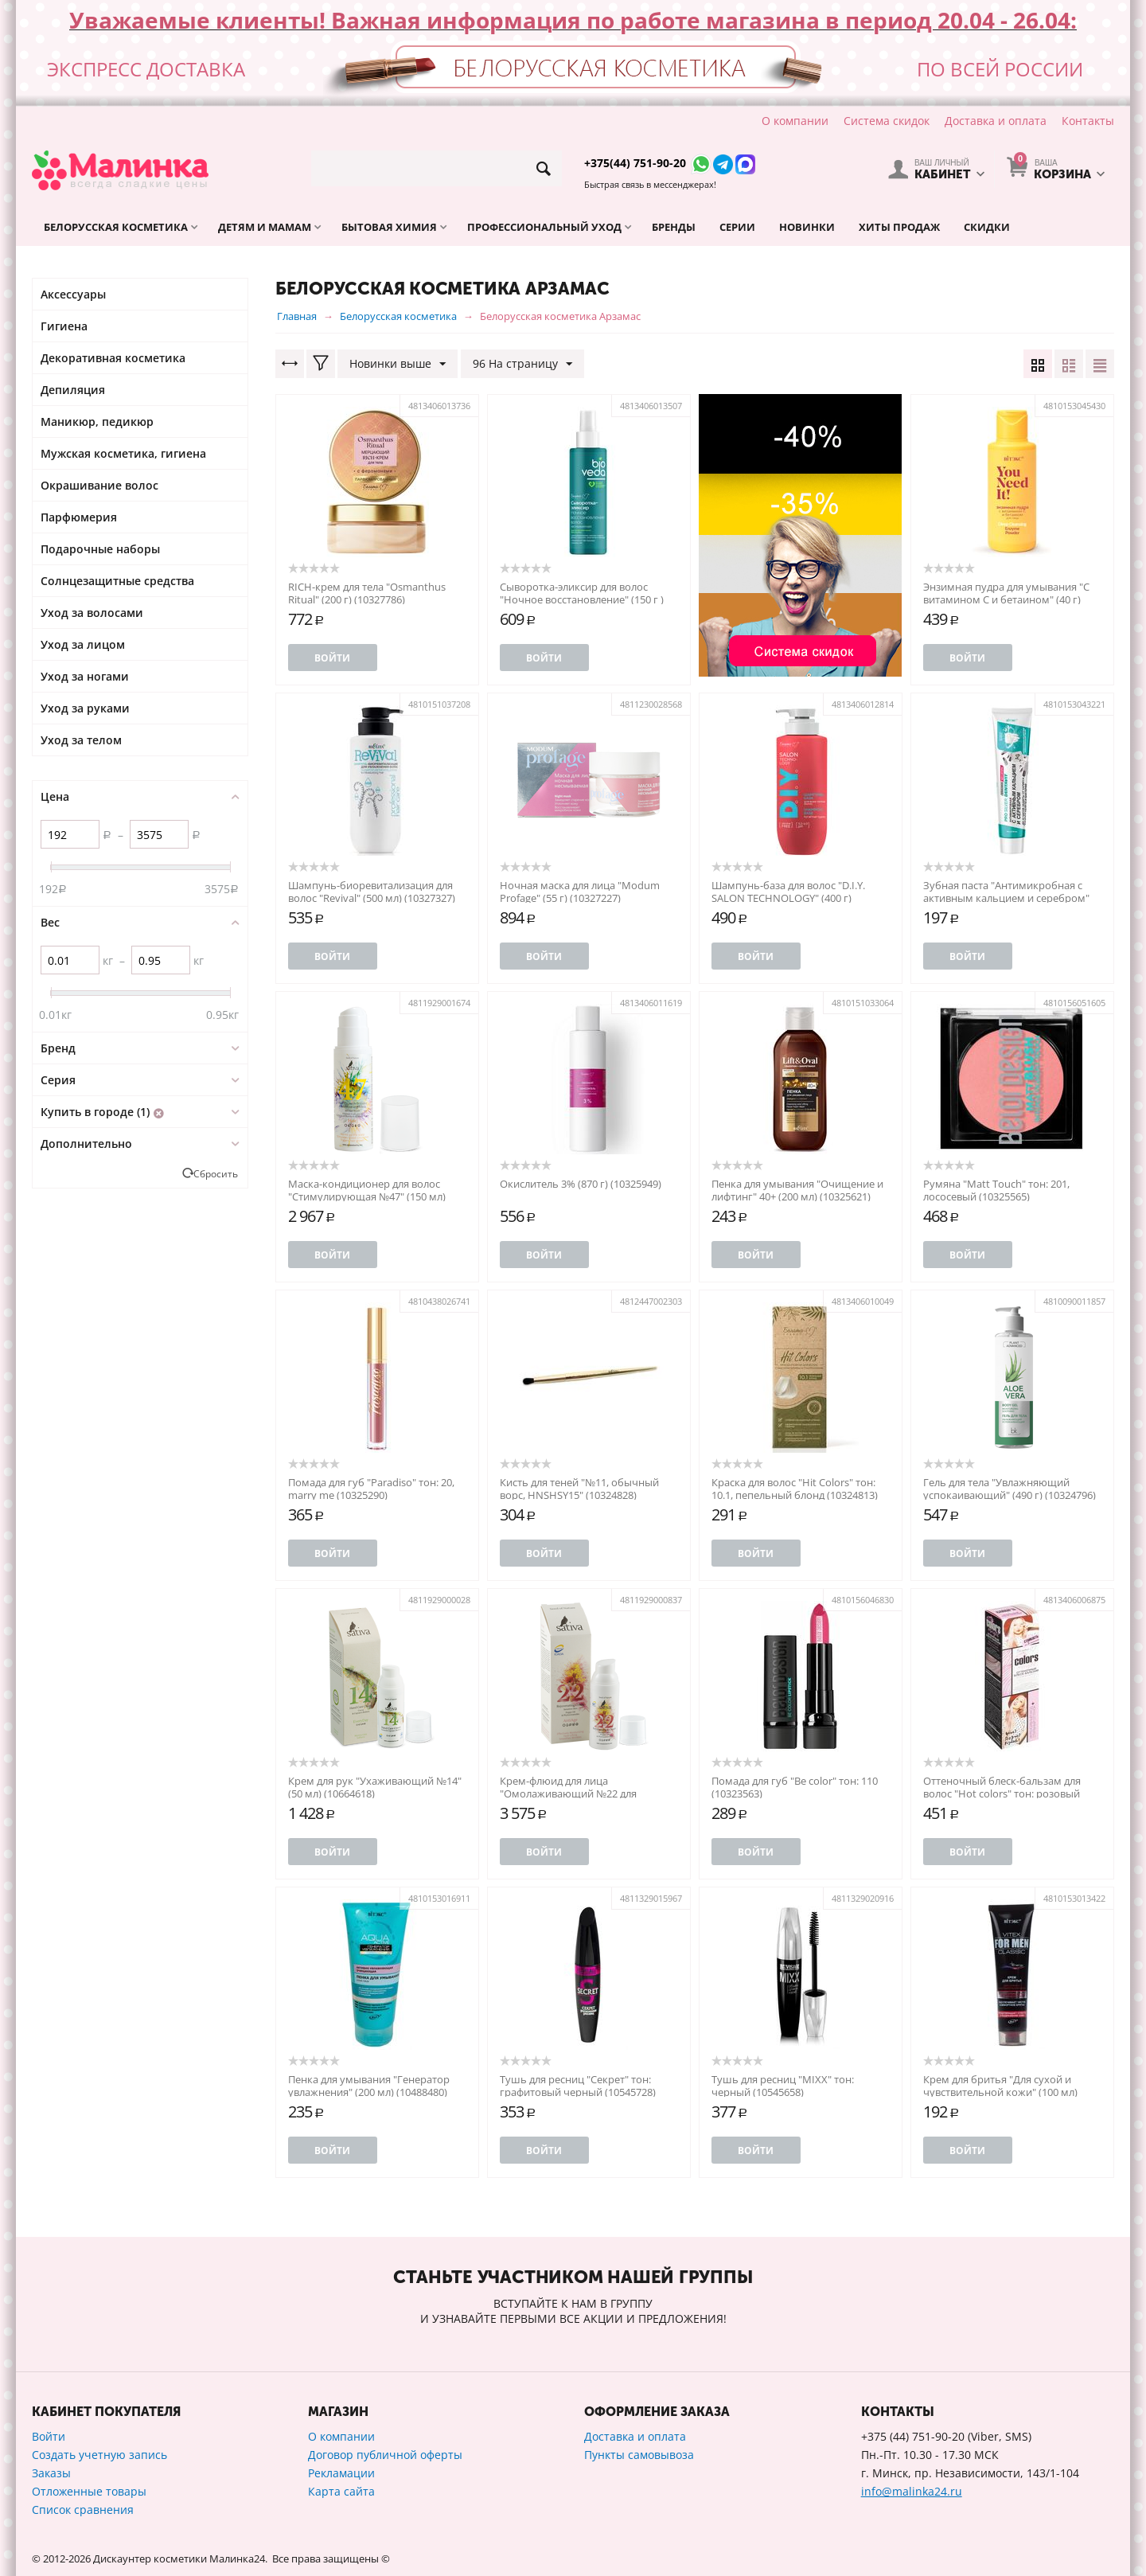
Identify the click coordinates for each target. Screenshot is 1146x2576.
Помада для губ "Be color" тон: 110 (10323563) (794, 1787)
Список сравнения (83, 2509)
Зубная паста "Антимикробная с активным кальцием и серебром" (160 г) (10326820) (1006, 898)
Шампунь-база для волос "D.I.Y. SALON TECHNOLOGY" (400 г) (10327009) (788, 898)
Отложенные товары (89, 2491)
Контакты (1088, 120)
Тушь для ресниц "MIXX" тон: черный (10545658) (782, 2085)
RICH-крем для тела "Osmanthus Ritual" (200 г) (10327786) (367, 593)
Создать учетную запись (99, 2454)
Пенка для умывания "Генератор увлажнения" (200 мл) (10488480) (369, 2085)
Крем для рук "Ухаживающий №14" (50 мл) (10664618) (375, 1787)
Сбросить (215, 1173)
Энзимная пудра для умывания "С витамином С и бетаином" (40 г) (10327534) (1006, 599)
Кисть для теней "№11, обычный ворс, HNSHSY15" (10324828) (579, 1488)
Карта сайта (341, 2491)
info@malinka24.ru (911, 2491)
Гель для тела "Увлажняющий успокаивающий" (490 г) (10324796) (1009, 1488)
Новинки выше (397, 364)
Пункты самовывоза (639, 2454)
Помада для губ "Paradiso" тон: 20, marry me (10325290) (371, 1488)
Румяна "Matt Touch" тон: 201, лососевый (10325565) (996, 1190)
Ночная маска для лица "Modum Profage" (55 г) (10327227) (580, 891)
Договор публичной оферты (385, 2454)
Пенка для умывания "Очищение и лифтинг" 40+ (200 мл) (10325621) (797, 1190)
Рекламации (341, 2472)
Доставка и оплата (996, 120)
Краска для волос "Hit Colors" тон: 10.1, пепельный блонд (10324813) (794, 1488)
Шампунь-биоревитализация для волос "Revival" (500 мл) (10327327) (371, 891)
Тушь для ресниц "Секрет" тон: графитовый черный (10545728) (578, 2085)
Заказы (51, 2472)
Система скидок (887, 120)
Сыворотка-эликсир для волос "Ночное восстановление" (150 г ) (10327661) (582, 599)
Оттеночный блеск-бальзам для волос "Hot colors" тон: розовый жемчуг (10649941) (1002, 1793)
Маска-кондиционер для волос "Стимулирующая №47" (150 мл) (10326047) (367, 1196)
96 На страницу (522, 364)
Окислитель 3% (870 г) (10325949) (580, 1184)
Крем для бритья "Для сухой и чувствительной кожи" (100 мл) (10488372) (1000, 2092)
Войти (332, 658)
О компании (795, 120)
